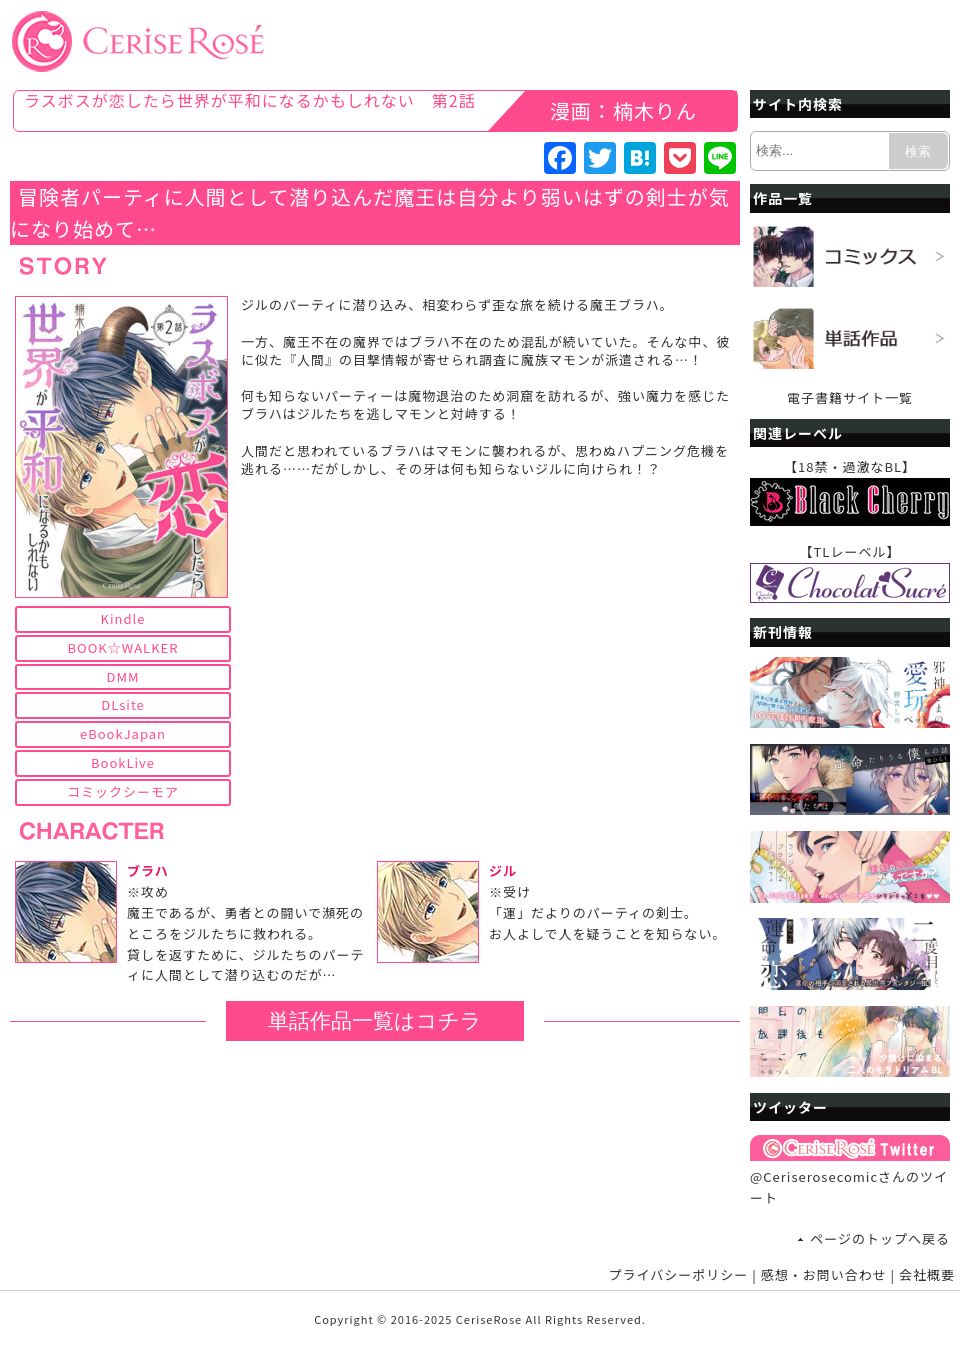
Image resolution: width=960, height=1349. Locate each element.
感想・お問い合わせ (824, 1274)
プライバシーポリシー (679, 1274)
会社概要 (927, 1274)
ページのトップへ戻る (880, 1238)
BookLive (123, 762)
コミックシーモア (123, 791)
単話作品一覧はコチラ (375, 1020)
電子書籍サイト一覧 (850, 397)
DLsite (123, 704)
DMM (122, 676)
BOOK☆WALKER (123, 647)
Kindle (123, 618)
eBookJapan (123, 733)
